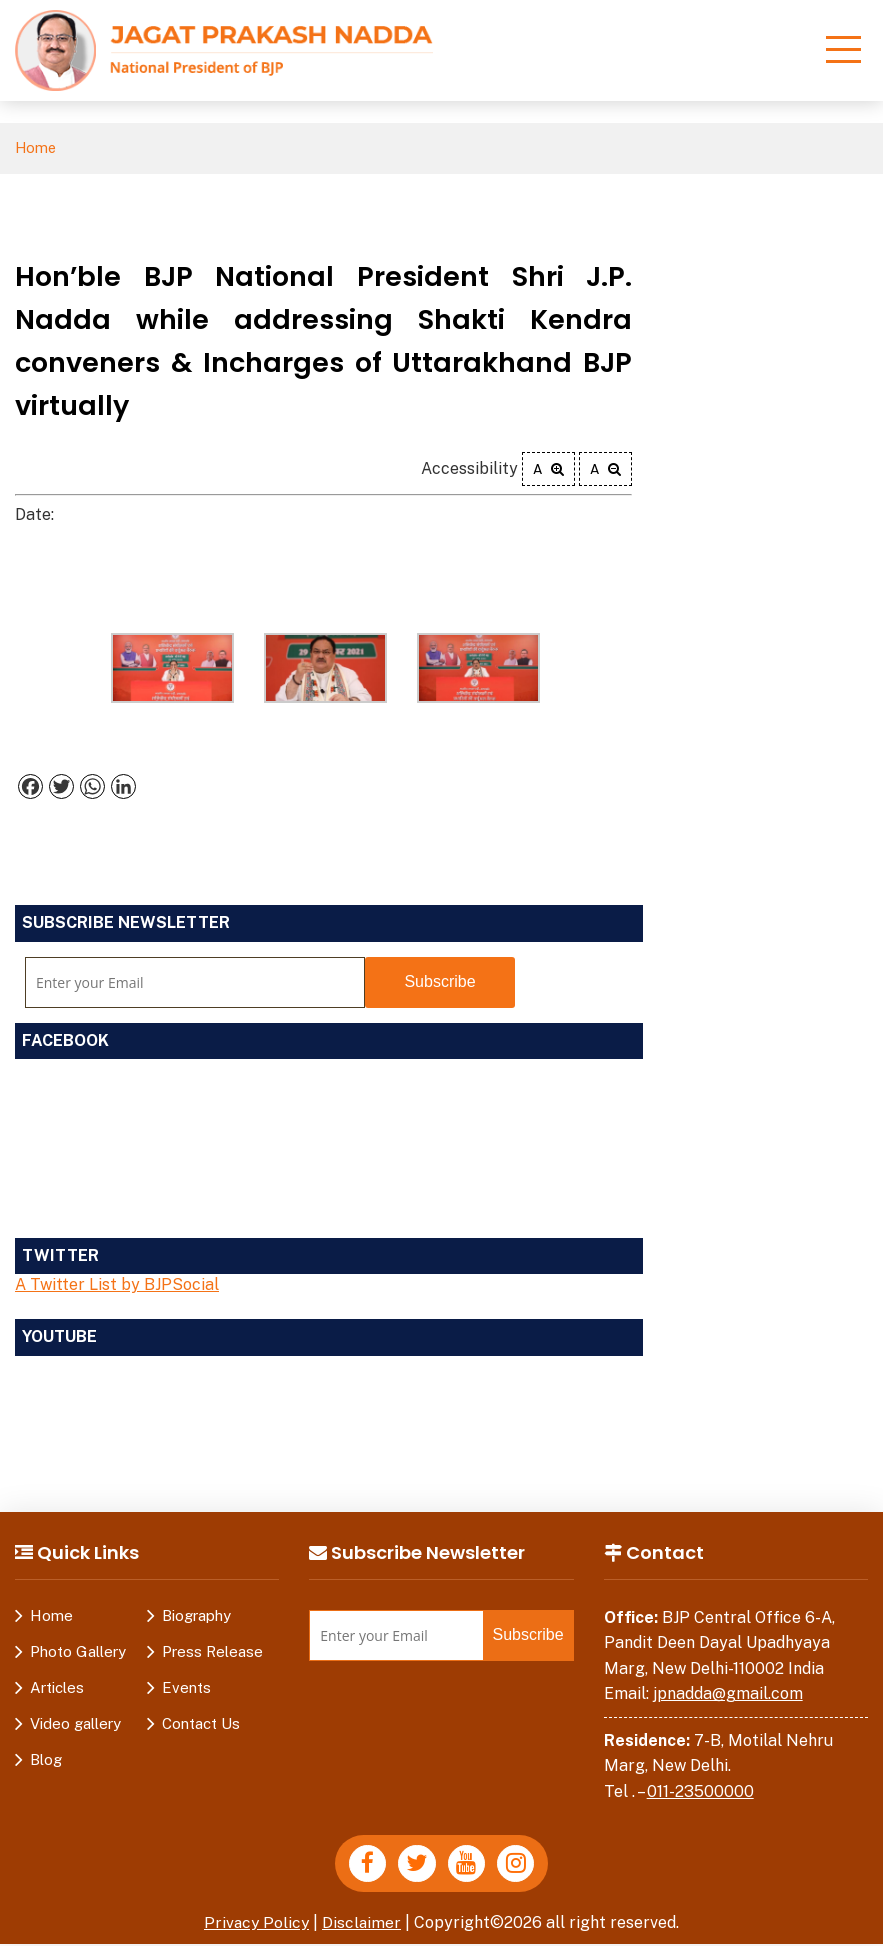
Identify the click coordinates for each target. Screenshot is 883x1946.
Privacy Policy (256, 1924)
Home (36, 148)
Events (186, 1687)
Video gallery (75, 1723)
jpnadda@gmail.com (728, 1694)
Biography (196, 1615)
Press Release (212, 1651)
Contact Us (201, 1723)
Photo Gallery (78, 1651)
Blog (46, 1759)
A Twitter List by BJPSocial (117, 1285)
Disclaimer (363, 1924)
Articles (57, 1687)
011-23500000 (700, 1792)
